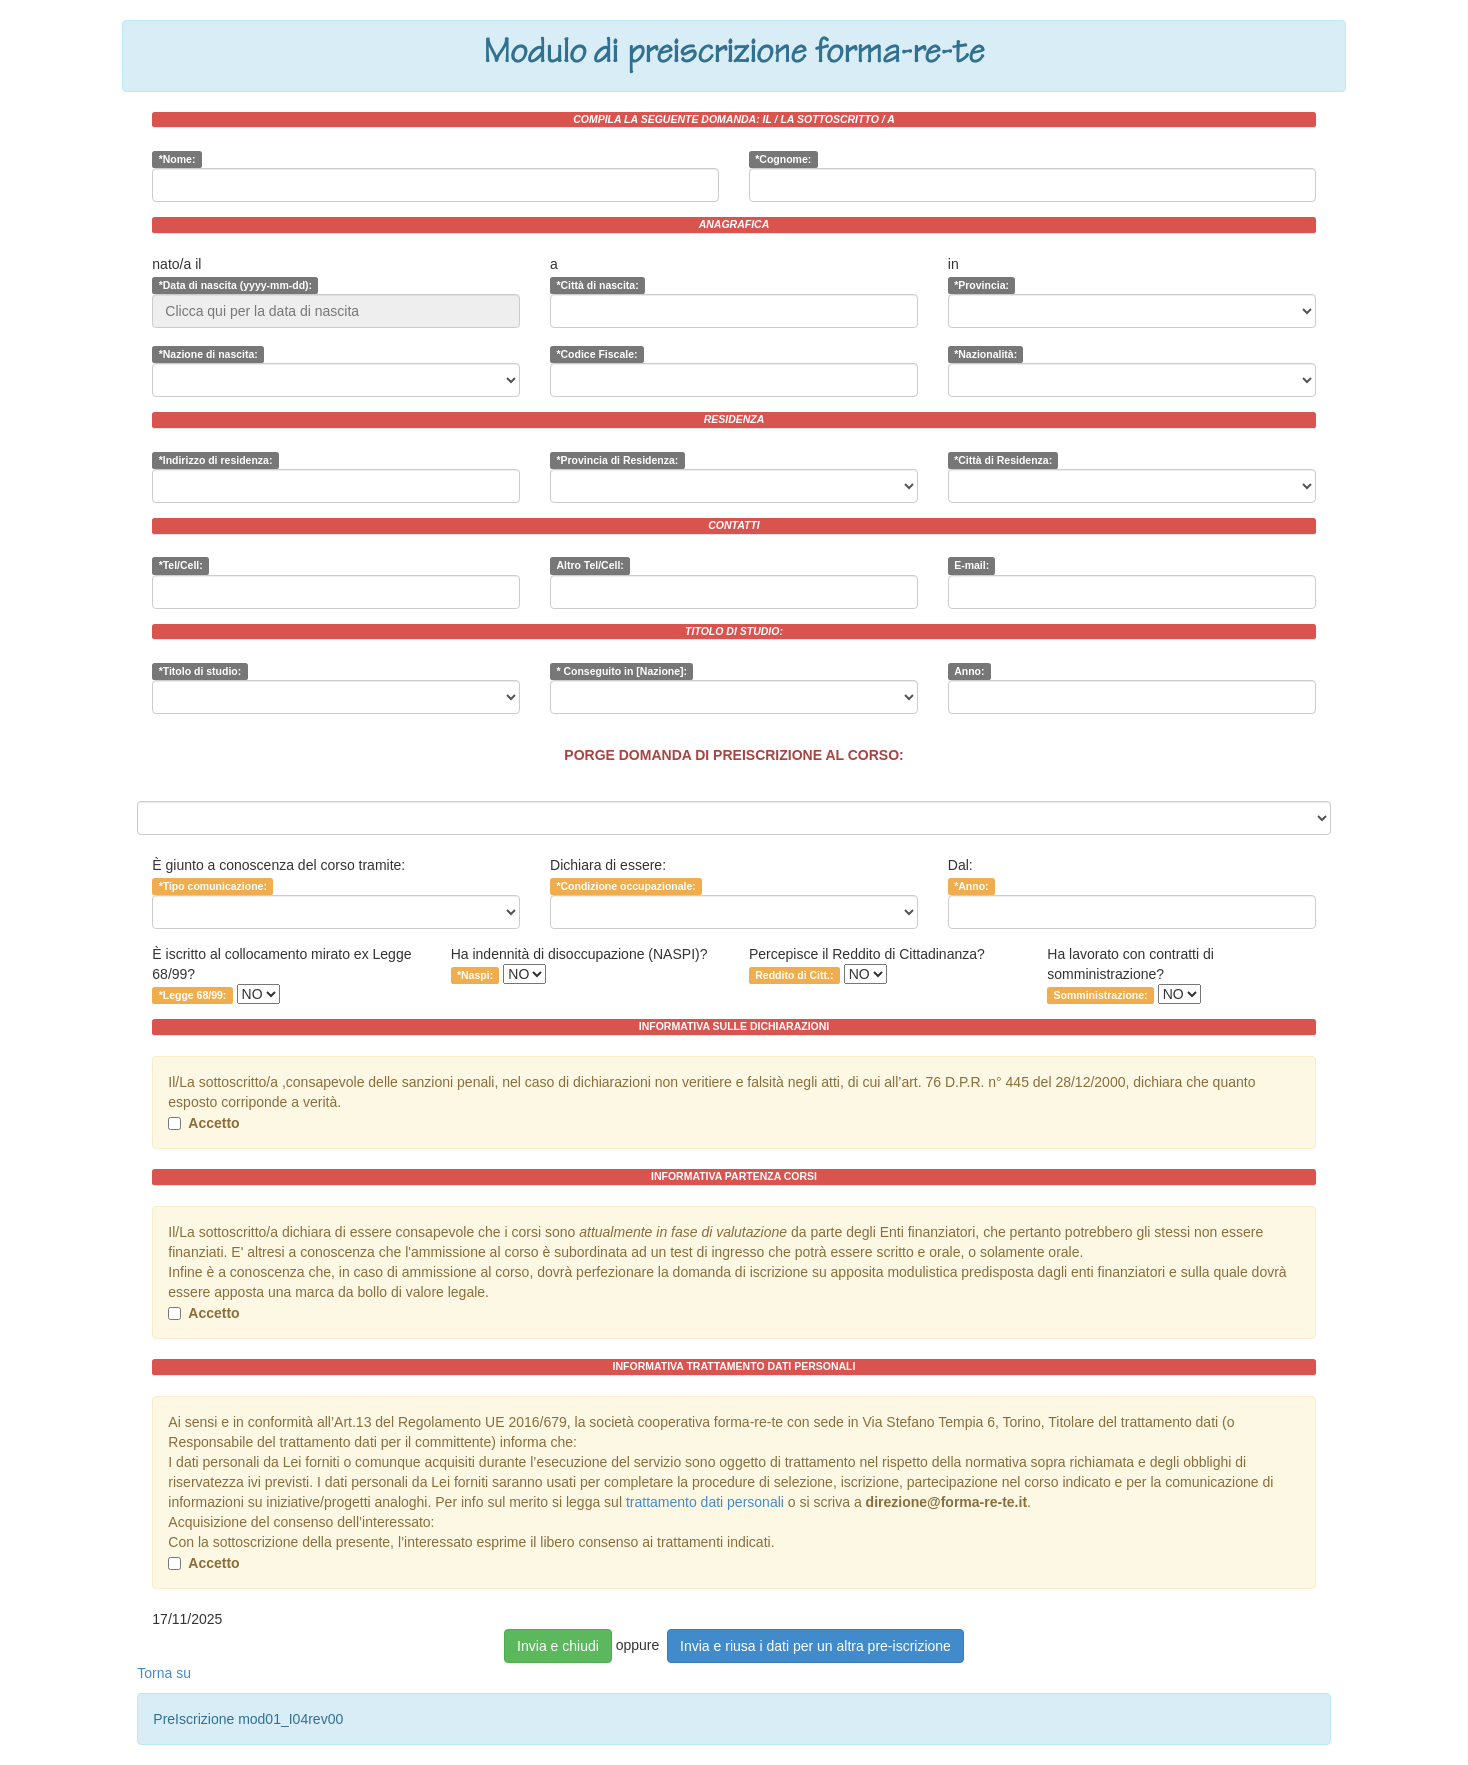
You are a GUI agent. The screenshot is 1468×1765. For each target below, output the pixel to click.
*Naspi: (475, 975)
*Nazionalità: (985, 354)
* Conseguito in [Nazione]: (621, 671)
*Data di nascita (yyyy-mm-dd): (235, 285)
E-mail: (971, 566)
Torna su (164, 1673)
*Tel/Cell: (181, 566)
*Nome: (177, 159)
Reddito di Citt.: (794, 975)
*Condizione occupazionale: (625, 886)
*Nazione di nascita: (208, 354)
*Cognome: (783, 159)
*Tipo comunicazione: (213, 886)
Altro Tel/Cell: (589, 566)
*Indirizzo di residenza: (216, 460)
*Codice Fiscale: (596, 354)
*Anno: (971, 886)
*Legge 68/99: (193, 995)
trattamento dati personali (705, 1502)
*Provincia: (981, 285)
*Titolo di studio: (200, 671)
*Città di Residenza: (1003, 460)
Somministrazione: (1101, 995)
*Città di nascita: (597, 285)
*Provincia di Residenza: (617, 460)
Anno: (969, 671)
